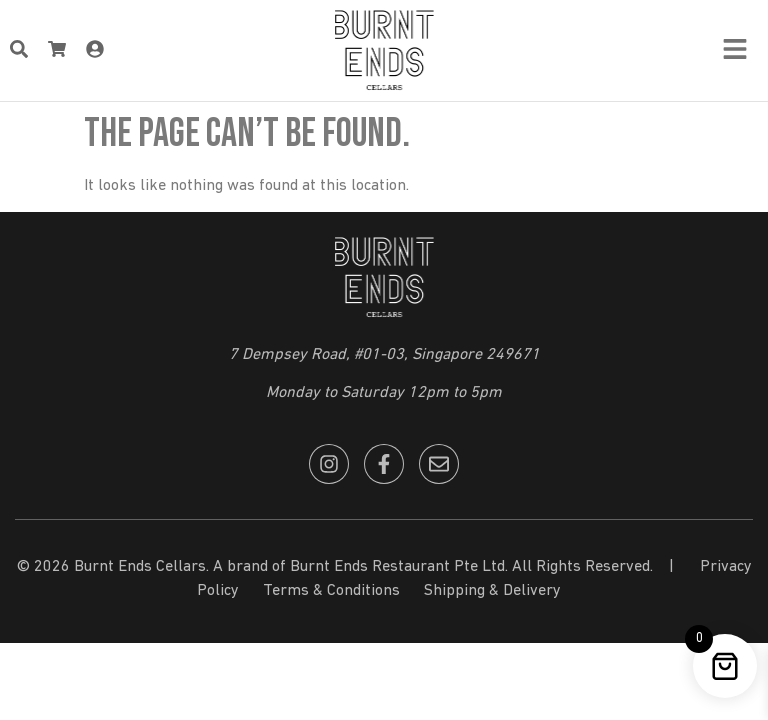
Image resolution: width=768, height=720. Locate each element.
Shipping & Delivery (492, 591)
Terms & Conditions (331, 591)
